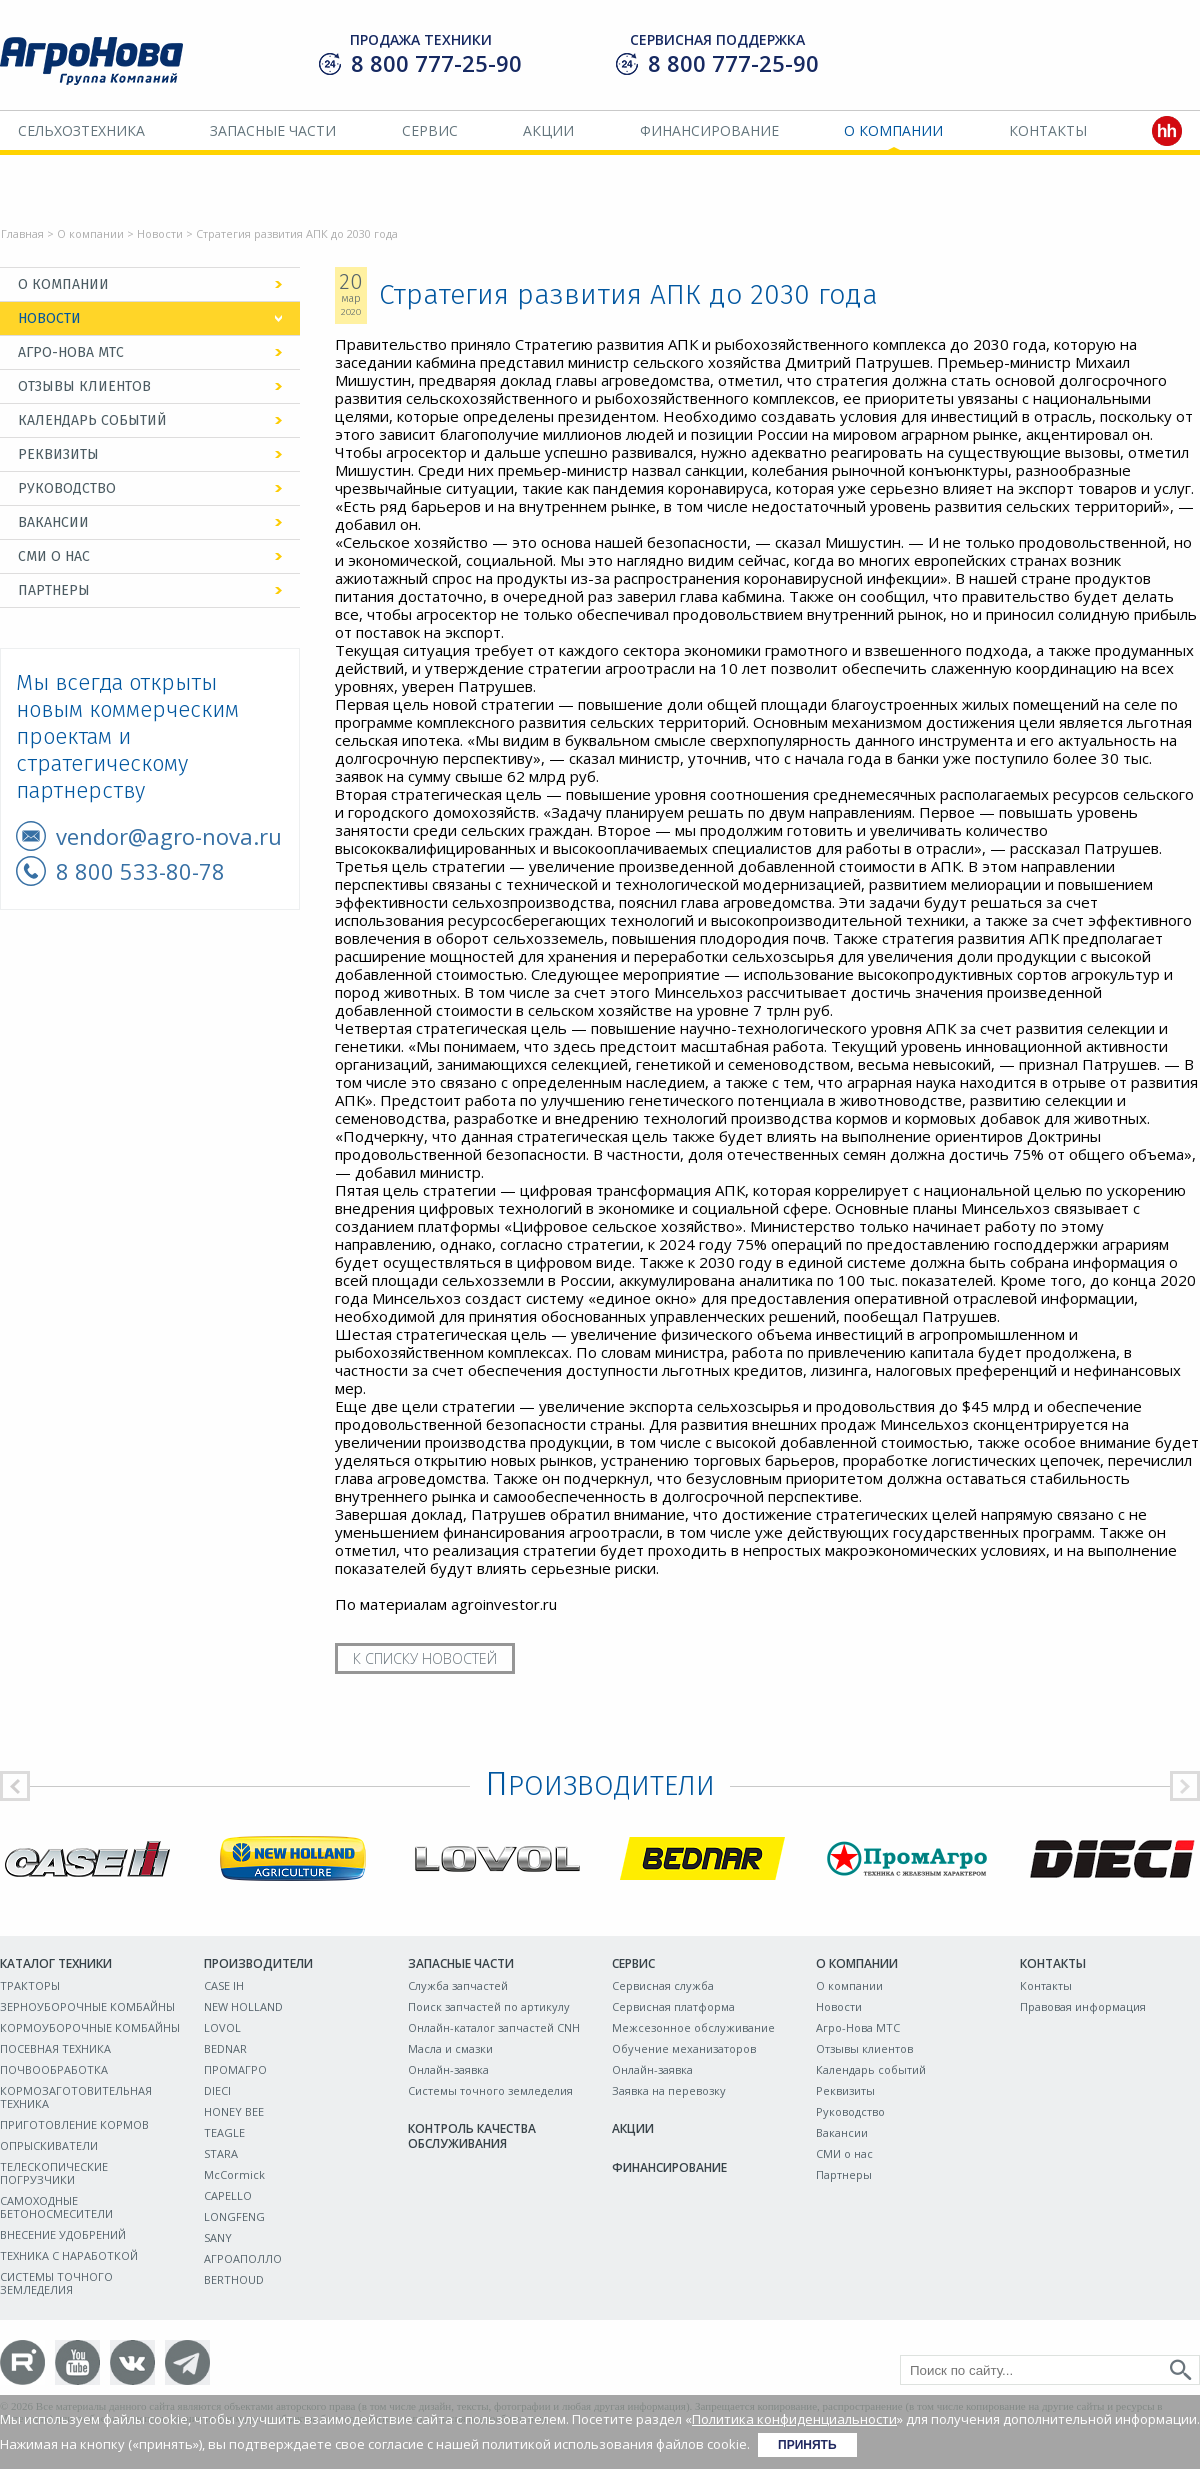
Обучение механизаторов (684, 2048)
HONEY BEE (234, 2111)
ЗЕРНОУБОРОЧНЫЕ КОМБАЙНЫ (87, 2006)
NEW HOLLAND (243, 2006)
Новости (160, 233)
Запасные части (273, 130)
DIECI (217, 2090)
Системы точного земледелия (490, 2090)
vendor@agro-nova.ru (169, 836)
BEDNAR (225, 2048)
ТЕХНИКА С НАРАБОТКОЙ (69, 2255)
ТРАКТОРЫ (30, 1985)
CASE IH (224, 1985)
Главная (22, 233)
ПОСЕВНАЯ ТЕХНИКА (55, 2048)
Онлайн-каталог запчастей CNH (494, 2027)
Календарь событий (92, 420)
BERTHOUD (234, 2279)
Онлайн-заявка (448, 2069)
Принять (807, 2445)
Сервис (430, 130)
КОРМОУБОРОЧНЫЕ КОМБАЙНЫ (90, 2027)
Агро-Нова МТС (71, 352)
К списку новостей (425, 1658)
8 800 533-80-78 (140, 871)
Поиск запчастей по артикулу (489, 2006)
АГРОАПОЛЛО (243, 2258)
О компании (893, 130)
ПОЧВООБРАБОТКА (54, 2069)
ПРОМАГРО (235, 2069)
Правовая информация (1083, 2006)
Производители (258, 1963)
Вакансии (53, 522)
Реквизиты (58, 454)
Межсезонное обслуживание (693, 2027)
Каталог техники (56, 1963)
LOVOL (222, 2027)
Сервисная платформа (673, 2006)
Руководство (67, 488)
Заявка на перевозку (669, 2090)
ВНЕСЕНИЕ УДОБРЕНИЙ (63, 2234)
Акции (548, 130)
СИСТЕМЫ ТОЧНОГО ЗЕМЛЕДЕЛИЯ (56, 2283)
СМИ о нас (54, 556)
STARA (221, 2153)
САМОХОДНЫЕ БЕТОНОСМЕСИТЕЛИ (56, 2207)
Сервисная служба (663, 1985)
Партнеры (54, 590)
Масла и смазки (450, 2048)
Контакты (1048, 130)
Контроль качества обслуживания (472, 2136)
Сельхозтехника (81, 130)
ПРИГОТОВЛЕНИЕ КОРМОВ (74, 2124)
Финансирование (709, 130)
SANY (218, 2237)
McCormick (234, 2174)
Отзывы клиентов (84, 386)
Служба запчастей (458, 1985)
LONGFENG (234, 2216)
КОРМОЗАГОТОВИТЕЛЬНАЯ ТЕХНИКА (76, 2097)
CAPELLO (228, 2195)
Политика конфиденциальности (794, 2419)
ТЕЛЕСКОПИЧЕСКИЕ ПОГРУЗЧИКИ (54, 2173)
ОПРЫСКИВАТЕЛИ (49, 2145)
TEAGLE (224, 2132)
